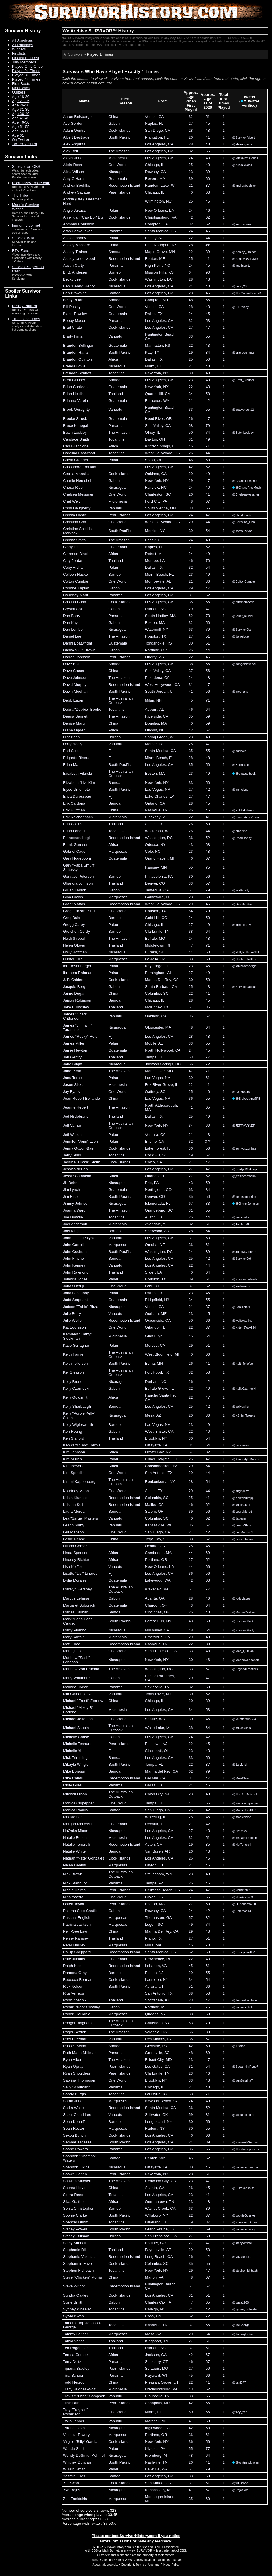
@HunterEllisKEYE (245, 959)
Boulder (151, 2243)
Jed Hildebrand (76, 1116)
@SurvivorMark (243, 1621)
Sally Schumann (76, 2087)
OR (169, 418)
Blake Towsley (75, 313)
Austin (150, 824)
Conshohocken (158, 1466)
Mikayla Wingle (76, 1764)
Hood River (154, 418)
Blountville (154, 2396)
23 (191, 172)
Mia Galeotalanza (78, 1694)
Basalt (150, 540)
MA (162, 178)
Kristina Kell (73, 1504)
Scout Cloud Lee (77, 2114)
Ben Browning (75, 293)
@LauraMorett (242, 1511)
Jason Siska (73, 1084)
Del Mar (151, 1778)
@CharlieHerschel (244, 480)
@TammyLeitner (243, 2334)
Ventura (151, 1134)
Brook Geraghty (76, 409)
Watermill (153, 629)
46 (208, 210)
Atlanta (151, 1598)
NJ (166, 1300)
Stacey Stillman (76, 2236)
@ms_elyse (240, 789)
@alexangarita (242, 144)
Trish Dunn (72, 2403)
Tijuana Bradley (76, 2368)
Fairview (152, 487)
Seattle (151, 1719)
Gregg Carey (74, 924)
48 (208, 130)
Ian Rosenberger (77, 966)
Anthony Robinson (78, 224)
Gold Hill (152, 918)
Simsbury (153, 2361)
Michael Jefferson (78, 1719)
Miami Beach (156, 574)
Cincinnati (153, 1612)
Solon (150, 460)
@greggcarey (241, 924)
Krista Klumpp (75, 1498)
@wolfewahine (242, 1320)
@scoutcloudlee (243, 2115)
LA (171, 210)
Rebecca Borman (77, 1979)
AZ (165, 1224)
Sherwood (153, 1231)
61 (191, 890)
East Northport (157, 245)
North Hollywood (159, 1050)
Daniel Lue (72, 636)
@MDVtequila (241, 2256)
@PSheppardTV (243, 1952)
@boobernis (240, 1445)
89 (208, 2208)
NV (167, 789)
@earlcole (239, 751)
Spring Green (156, 737)
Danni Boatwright (77, 643)
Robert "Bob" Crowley (81, 2007)
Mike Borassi (74, 1771)
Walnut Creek (156, 2208)
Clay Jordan (73, 560)
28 (191, 130)
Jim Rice (70, 1196)
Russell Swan (74, 2046)
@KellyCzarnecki (244, 1388)
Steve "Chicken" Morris (82, 2277)
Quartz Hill (154, 394)
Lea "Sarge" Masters (80, 1518)
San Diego (154, 130)
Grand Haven (156, 858)
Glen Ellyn (154, 1336)
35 (191, 602)
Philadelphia (155, 876)
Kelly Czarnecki (76, 1388)
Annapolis (153, 2403)
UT (172, 691)
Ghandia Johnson (78, 883)
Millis (149, 1945)
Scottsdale (154, 2000)
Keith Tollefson (75, 1363)
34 (208, 352)
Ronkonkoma (156, 1481)
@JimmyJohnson (245, 1203)
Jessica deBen (75, 1169)
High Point (154, 265)
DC (170, 279)
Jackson (152, 2355)
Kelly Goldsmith (76, 1397)
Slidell (150, 1272)
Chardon (152, 1605)
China (113, 116)
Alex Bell (70, 151)
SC (161, 238)
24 (191, 158)
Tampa (151, 1057)
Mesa (150, 1415)
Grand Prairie (156, 2229)
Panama (115, 231)
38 (191, 664)
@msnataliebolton (244, 1837)
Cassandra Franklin (79, 467)
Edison (151, 1973)
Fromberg (153, 2455)
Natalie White (74, 1851)
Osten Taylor (73, 1904)
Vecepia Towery (76, 2435)
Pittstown (153, 1744)
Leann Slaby (73, 1525)
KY (167, 2023)
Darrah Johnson (76, 657)
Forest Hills (154, 1621)
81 (208, 2114)
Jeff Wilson (72, 1134)
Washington (155, 279)
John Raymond (76, 1272)
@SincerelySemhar (245, 2142)
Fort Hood (153, 1372)
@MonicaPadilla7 (244, 1810)
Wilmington (154, 201)
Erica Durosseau (77, 796)
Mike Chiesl (73, 1778)
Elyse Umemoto (76, 789)
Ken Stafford (73, 1438)
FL (161, 123)
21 (191, 185)
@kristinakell (241, 1504)
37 (208, 185)
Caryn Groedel (75, 460)
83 (208, 1203)
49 (208, 439)
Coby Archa (73, 567)
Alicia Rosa (72, 165)
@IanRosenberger (244, 966)
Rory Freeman (75, 2039)
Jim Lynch (71, 1189)
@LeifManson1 (242, 1532)
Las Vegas (154, 789)
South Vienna (156, 508)
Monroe (151, 560)
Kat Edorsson (74, 1327)
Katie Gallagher (76, 1345)
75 (208, 867)
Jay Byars (71, 1091)
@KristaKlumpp (243, 1498)
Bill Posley (71, 307)
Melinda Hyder (75, 1687)
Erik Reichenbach (78, 817)
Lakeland (153, 2222)
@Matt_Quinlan (243, 1651)
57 (208, 883)
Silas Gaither (74, 2201)
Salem (150, 1511)
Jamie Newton (75, 1050)
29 (191, 474)
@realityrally (240, 890)
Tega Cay (153, 1539)
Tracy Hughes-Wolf (79, 2389)
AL (168, 581)
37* (207, 1141)
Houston (152, 636)
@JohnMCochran (244, 1251)
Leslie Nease (74, 1539)
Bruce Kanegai (75, 425)
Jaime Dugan (74, 993)
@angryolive (240, 1491)
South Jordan (156, 691)
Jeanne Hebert (75, 1107)
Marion (151, 2277)
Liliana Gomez (75, 1546)
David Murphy (74, 684)
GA (161, 1598)
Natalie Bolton (75, 1837)
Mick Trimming (75, 1757)
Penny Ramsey (76, 1938)
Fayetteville (154, 2250)
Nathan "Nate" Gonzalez (83, 1858)
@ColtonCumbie (243, 581)
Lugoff (150, 1924)
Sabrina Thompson (79, 2080)
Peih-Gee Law (75, 1931)
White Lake (154, 1728)
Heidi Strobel (74, 938)
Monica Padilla (75, 1810)
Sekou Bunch (74, 2135)
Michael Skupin (76, 1728)
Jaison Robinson (77, 1000)
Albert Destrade (76, 137)
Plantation (153, 137)
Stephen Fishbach (78, 2270)
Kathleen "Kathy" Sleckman (77, 1336)
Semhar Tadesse (77, 2142)
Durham (152, 609)
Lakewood (154, 1580)
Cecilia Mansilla (76, 474)
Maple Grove (156, 252)
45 (208, 123)
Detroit (150, 554)
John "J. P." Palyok (79, 1238)
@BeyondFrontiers (245, 1669)
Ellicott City (154, 2059)
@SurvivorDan (242, 629)
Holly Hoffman (75, 952)
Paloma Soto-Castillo (80, 1911)
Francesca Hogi (76, 838)
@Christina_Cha (243, 522)
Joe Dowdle (73, 1217)
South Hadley (156, 616)
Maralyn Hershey (77, 1589)
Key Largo (154, 966)
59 (208, 716)
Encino (151, 1141)
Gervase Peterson (78, 876)
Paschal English (76, 1917)
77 (208, 1057)
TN (165, 810)
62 (208, 217)
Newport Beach (158, 2101)
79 (208, 425)
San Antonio (155, 1473)
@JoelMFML (241, 1224)
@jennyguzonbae (244, 1148)
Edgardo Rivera (76, 758)
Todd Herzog (74, 2382)
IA (169, 2039)
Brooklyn (152, 1438)
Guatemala (117, 178)
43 (208, 158)
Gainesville (154, 897)
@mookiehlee (241, 1817)
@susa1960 (240, 2302)
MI (160, 554)
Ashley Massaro (76, 245)
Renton (151, 2158)
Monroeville (155, 581)
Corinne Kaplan (76, 588)
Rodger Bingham (77, 2023)
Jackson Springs (159, 1064)
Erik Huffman (74, 810)
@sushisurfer (241, 1286)
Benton (151, 258)
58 (208, 394)
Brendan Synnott (77, 373)
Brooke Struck (75, 418)
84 (208, 1189)
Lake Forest (155, 1148)
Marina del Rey (158, 1771)
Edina (150, 1363)
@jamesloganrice (244, 1196)
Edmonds (153, 400)
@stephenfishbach (245, 2270)
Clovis (150, 1897)
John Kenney (74, 1265)
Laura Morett (74, 1511)
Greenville (153, 2053)
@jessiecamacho (244, 1176)
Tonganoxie (155, 643)
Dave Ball (71, 664)
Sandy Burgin (74, 2094)
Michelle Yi (72, 1751)
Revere (151, 178)
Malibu (150, 1504)
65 (208, 300)
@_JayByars (241, 1091)
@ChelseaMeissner (245, 494)
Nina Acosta (73, 1897)
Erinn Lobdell (74, 831)
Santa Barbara (157, 986)
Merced (151, 1345)
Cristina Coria (74, 602)
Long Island (155, 2121)
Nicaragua (117, 172)
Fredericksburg (158, 2389)
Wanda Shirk (74, 2448)
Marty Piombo (74, 1630)
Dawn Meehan (75, 691)
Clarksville (154, 931)
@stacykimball (242, 2243)
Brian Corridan (75, 387)
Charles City (155, 2302)
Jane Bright (72, 1064)
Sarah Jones (73, 2101)
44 (208, 238)
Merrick (151, 531)
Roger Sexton (74, 2032)
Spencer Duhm (75, 2222)
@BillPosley (240, 307)
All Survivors (73, 54)
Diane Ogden (74, 730)
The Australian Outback (120, 700)
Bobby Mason (74, 320)
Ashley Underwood (79, 258)
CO (160, 540)
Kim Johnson (74, 1452)
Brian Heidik (73, 394)
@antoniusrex (241, 224)
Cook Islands (119, 130)
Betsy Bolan (73, 300)
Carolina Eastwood (79, 453)
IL (162, 165)
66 (208, 1320)
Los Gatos (154, 2066)
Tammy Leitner (75, 2334)
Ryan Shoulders (76, 2073)
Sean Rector (73, 2128)
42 (191, 217)
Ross (149, 2316)
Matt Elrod (71, 1644)
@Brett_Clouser (243, 380)
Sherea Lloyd (74, 2188)
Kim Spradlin (74, 1473)
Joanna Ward (74, 1210)
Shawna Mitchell (77, 2181)
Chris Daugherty (76, 508)
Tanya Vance (74, 2341)
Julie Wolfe (72, 1320)
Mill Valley (153, 1630)
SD (162, 952)
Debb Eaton (73, 700)
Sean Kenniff (74, 2121)
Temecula (153, 890)
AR (166, 1231)
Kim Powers (73, 1466)
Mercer (151, 744)
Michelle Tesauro (77, 1744)
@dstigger (239, 1518)
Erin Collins (72, 824)
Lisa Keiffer (72, 1566)
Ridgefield (153, 1300)
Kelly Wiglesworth (78, 1424)
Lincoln (151, 730)
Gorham (152, 1313)
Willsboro (153, 2215)
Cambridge (154, 1553)
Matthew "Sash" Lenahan (76, 1660)
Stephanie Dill (74, 2250)
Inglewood (154, 2428)
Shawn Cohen (75, 2174)
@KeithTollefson (243, 1363)
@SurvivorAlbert (243, 137)
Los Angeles (155, 144)
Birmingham (155, 973)
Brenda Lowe (74, 366)
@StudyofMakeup (244, 1169)
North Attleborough (161, 1105)
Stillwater (152, 2114)
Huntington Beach (160, 334)
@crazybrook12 (243, 409)
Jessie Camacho (77, 1176)
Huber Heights (157, 1459)
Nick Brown (72, 1874)
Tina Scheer (73, 2375)
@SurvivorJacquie (244, 986)
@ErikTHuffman (243, 810)
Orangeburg (155, 1210)
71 (208, 446)
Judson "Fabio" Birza (80, 1306)
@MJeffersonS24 (244, 1719)
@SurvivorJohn (242, 1258)
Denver (151, 883)
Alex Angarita (74, 144)
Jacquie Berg (74, 986)
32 (191, 116)
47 (208, 327)
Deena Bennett (75, 716)
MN (172, 252)
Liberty (150, 657)
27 (191, 123)
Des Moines (155, 2039)
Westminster (155, 1431)
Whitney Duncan (77, 2462)
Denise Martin (74, 723)
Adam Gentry (74, 130)
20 (191, 1415)
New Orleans (156, 210)
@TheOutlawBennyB (246, 293)
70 (208, 560)
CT (165, 2361)
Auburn (151, 709)
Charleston (154, 494)
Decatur (151, 1824)
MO (162, 938)
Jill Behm (70, 1183)
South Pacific (119, 137)
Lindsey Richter (76, 1559)
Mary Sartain (74, 1637)
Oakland (152, 474)
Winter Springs (157, 446)
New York (153, 373)
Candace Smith (76, 439)
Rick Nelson (73, 1986)
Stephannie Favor (78, 2263)
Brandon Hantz (75, 352)
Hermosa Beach (159, 1890)
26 (191, 137)
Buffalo (151, 938)
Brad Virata (72, 327)
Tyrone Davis (74, 2428)
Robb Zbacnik (74, 2000)
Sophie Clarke (75, 2215)
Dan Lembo (73, 629)
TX (160, 313)
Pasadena (153, 677)
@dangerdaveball (244, 664)
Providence (154, 1959)
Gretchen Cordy (76, 931)
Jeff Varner (72, 1125)
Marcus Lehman (76, 1598)
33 (191, 336)
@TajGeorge (241, 2325)
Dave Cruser (73, 671)
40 (208, 165)
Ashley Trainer (75, 252)
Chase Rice (73, 487)
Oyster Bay (154, 1452)
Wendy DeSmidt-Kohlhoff (84, 2455)
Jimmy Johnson (76, 1203)
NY (174, 245)
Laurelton (153, 1979)
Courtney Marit (75, 595)
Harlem (151, 2128)
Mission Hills (155, 272)
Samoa (114, 252)
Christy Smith (74, 540)
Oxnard (151, 1546)
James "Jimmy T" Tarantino (77, 1027)
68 (208, 460)
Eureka (151, 952)
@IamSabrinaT (242, 2080)
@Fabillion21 (241, 1307)
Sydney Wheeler (77, 2309)
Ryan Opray (73, 2066)
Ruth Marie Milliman (80, 2053)
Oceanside (154, 1320)
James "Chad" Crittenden (75, 1016)
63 (208, 192)
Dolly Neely (72, 744)
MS (161, 657)
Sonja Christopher (78, 2208)
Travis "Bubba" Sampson (84, 2396)
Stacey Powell (75, 2229)
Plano (150, 1938)
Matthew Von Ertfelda (81, 1669)
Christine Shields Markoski (77, 531)
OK (165, 2114)
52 (208, 224)
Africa (113, 359)
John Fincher (74, 1258)
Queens (152, 2014)
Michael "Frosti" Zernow (83, 1701)
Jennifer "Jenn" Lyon (80, 1141)
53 (208, 320)
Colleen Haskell (76, 574)
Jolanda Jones (75, 1279)
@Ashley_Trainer (244, 252)
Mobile (150, 1043)
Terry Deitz (72, 2361)
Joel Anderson (75, 1224)
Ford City (152, 501)
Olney (150, 432)
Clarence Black (76, 554)
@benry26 (239, 286)
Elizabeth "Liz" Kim (79, 782)
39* (207, 245)
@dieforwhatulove (244, 2000)
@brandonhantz (243, 352)
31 (191, 439)
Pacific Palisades (159, 1676)
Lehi (148, 1286)
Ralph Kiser (73, 1966)
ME (162, 258)
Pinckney (152, 817)
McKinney (153, 1007)
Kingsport (153, 2341)
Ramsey (152, 867)
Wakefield (153, 1589)
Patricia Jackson (77, 1924)
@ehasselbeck (244, 773)
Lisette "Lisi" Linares (80, 1573)
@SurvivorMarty (243, 1630)
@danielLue (240, 636)
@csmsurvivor (242, 531)
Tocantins (116, 373)
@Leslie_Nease (243, 1539)
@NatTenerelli (242, 1844)
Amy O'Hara (73, 178)
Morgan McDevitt (77, 1824)
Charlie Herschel (77, 480)
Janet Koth (72, 1071)
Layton (151, 1865)
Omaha (151, 1245)
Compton (153, 224)
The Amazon (119, 151)
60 (208, 178)
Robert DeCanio (76, 2014)
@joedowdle (240, 1217)
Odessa (151, 844)
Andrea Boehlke (76, 185)
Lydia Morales (74, 1580)
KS (171, 272)
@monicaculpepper (245, 1803)
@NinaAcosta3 (242, 1897)
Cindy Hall (71, 547)
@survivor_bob (242, 2007)
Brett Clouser (74, 380)
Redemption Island (124, 185)
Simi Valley (154, 425)
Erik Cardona (74, 803)
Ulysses (152, 2448)
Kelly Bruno (72, 1381)
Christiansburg (157, 217)
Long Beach (155, 2256)
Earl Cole (71, 751)
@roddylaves (241, 1598)
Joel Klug (71, 1231)
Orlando (152, 1176)
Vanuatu (115, 336)
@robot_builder (242, 616)
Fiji (110, 144)
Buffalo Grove (156, 1388)
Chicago (152, 165)
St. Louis (152, 2368)
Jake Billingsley (76, 1007)
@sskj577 (239, 2382)
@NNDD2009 (241, 1890)
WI (173, 185)
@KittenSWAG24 (244, 1327)
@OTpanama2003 (245, 1904)
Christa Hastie (75, 515)
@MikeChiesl (241, 1778)
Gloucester (154, 1027)
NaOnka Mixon (75, 1831)
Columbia (153, 993)
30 (191, 373)
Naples (151, 123)
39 (208, 172)
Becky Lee (72, 279)
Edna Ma (70, 764)
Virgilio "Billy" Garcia (80, 2441)
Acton (150, 1844)
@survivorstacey (243, 2229)
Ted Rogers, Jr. (76, 2348)
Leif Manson (73, 1532)
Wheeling (153, 1817)
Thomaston (154, 1917)
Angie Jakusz (74, 210)
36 (208, 581)
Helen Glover (74, 945)
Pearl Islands (119, 192)
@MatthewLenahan (245, 1660)
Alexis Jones (73, 158)
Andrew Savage (76, 192)
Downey (152, 172)
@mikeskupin (241, 1728)
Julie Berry (72, 1313)
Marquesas (117, 851)
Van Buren (154, 1851)
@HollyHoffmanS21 (245, 952)
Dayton (151, 439)
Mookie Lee (73, 1817)
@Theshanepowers (245, 2149)
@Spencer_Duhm (244, 2222)
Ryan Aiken (72, 2059)
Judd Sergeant (75, 1300)
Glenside (152, 2046)
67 (208, 501)
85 (208, 1007)
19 (191, 352)
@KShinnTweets (243, 1415)
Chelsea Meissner (78, 494)
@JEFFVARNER (243, 1125)
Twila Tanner (73, 2421)
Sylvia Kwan (73, 2316)
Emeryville (154, 1637)
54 (208, 531)
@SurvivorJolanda (244, 1279)
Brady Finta (72, 336)
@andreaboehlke (244, 185)
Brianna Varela (75, 400)
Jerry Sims (72, 1155)
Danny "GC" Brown (79, 650)
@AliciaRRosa (242, 165)
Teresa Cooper (75, 2355)
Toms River (154, 1694)
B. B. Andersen (75, 272)
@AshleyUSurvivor (245, 258)
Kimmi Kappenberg (79, 1481)
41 (208, 137)
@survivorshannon (245, 2167)
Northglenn (154, 1189)
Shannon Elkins (76, 2167)
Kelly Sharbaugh (77, 1406)
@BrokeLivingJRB (246, 1098)
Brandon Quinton (77, 359)
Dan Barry (71, 616)
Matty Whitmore (76, 1678)
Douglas (152, 723)
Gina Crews (73, 897)
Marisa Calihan (75, 1612)
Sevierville (154, 1687)
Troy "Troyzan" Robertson (75, 2412)
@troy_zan (239, 2412)
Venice (151, 116)
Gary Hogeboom (77, 858)
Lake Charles (156, 796)
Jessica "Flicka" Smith (81, 1162)
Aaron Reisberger (78, 116)
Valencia (152, 2032)
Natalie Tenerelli (76, 1844)
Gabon (114, 123)
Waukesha (154, 831)
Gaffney (151, 1091)
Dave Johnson (75, 677)
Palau (113, 210)
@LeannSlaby (242, 1525)
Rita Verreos (73, 1993)
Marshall (152, 2421)
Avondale (153, 1224)
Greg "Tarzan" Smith (80, 911)
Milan (149, 700)
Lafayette (153, 1445)
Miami (150, 366)
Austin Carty (73, 265)
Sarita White (73, 2108)
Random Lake (157, 185)
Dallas (150, 313)
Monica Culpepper (78, 1803)
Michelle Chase (76, 1737)
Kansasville (154, 1525)
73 (208, 616)
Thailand (115, 394)
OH (162, 439)
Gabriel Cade (74, 851)
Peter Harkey (74, 1945)
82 (208, 1452)
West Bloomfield (159, 1354)
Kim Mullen (72, 1459)
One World (117, 165)
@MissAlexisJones (245, 158)
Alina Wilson (73, 172)
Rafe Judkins (74, 1959)
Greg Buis (71, 918)
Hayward (152, 2375)
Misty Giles (72, 1785)
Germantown (156, 2201)
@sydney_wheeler (245, 2309)
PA (164, 501)
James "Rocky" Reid (80, 1036)
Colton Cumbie (75, 581)
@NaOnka (239, 1831)
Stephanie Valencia (79, 2256)
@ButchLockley (243, 432)
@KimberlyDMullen (245, 1459)
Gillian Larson (74, 890)
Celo (149, 851)
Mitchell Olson (75, 1794)
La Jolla (151, 959)
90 (208, 272)
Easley (150, 238)
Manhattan (154, 345)
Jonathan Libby (76, 1293)
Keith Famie (73, 1354)
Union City (154, 1794)
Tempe (151, 1883)
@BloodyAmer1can (245, 817)
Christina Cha (74, 522)
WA (166, 400)
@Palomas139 (242, 1911)
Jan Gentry (72, 1057)
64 (191, 272)
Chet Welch (73, 501)
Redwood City (157, 2181)
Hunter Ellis (72, 959)
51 (208, 116)
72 (208, 1064)
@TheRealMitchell (244, 1794)
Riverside (153, 716)
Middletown (154, 945)
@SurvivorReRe (243, 2188)
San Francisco (157, 1651)
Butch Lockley (75, 432)
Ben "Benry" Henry (79, 286)
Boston (151, 622)
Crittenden (154, 2023)
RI (168, 945)
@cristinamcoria (243, 602)
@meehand (240, 691)
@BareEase (240, 764)
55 (208, 336)
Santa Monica (157, 231)
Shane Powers (75, 2149)
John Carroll (73, 1245)
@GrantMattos (242, 904)
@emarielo (239, 831)
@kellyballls (240, 1406)
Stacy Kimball (74, 2243)
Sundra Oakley (75, 2295)
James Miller (73, 1043)
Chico (150, 1162)
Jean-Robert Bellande (81, 1098)
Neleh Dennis (74, 1865)
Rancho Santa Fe (160, 1395)
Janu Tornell (73, 1078)
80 (208, 2032)
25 (191, 165)
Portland (152, 650)
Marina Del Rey (158, 980)
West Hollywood (158, 453)
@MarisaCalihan (243, 1612)
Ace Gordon (73, 123)
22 (191, 238)
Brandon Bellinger (78, 345)
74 (208, 432)
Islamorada (154, 1203)
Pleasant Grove (158, 2382)
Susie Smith (73, 2302)
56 (208, 151)
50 (208, 359)
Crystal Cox (73, 609)
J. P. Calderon (75, 980)
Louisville (153, 2094)
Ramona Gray (75, 1973)
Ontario (151, 803)
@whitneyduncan (245, 2462)
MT (166, 2455)
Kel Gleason (73, 1372)
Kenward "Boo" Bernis (81, 1445)
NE (162, 730)
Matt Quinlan (74, 1651)
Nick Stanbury (75, 1883)
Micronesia (117, 158)
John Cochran (75, 1251)
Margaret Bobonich (79, 1605)
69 (208, 1553)
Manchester (155, 1071)
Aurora (151, 1986)
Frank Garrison (75, 844)
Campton (153, 300)
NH (165, 300)
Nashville (153, 810)
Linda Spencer (75, 1553)
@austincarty (241, 265)
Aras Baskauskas (77, 231)
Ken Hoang (72, 1431)
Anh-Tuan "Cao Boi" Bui (83, 217)
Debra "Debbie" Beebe (82, 709)
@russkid (238, 2046)
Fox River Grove (159, 1084)
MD (169, 2059)
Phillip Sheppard (77, 1952)
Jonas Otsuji (73, 1286)
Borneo (114, 272)
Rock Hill (152, 1155)
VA (174, 217)
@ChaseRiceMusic (247, 487)
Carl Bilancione (76, 446)
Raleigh (151, 2309)
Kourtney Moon (76, 1491)
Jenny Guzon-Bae (78, 1148)
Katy (149, 352)
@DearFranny (242, 838)
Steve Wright (74, 2286)
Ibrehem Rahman (77, 973)
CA (161, 116)
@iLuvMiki (239, 1764)
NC (169, 201)
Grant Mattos (74, 904)
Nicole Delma (74, 1890)
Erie (148, 1183)
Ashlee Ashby (74, 238)
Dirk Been (71, 737)
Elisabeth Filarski (77, 773)
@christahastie (242, 515)
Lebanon (152, 1966)
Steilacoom (154, 1874)
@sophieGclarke (243, 2215)
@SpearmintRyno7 (245, 2066)
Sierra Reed (73, 2195)
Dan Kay (70, 622)
